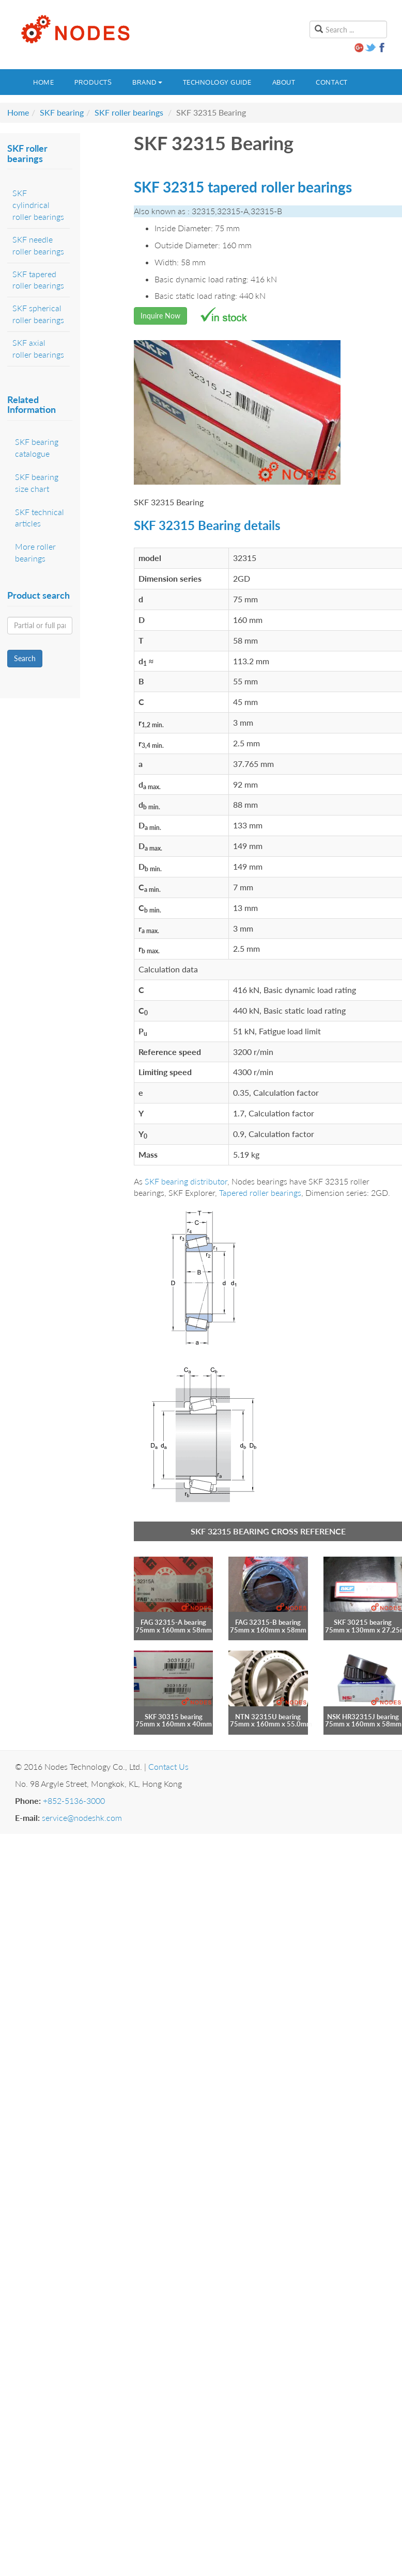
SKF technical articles (39, 518)
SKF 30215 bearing (363, 1622)
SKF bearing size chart (36, 482)
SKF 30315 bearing (174, 1717)
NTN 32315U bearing (268, 1717)
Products (93, 82)
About (284, 82)
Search (25, 658)
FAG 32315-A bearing (173, 1622)
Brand (147, 82)
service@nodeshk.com (82, 1817)
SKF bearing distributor (186, 1181)
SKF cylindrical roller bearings (38, 204)
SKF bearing (62, 112)
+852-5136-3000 (74, 1800)
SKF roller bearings (129, 112)
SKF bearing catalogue (36, 447)
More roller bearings (35, 552)
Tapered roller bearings (260, 1192)
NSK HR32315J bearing (363, 1717)
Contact (332, 82)
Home (43, 82)
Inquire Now (160, 315)
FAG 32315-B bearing (268, 1622)
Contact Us (168, 1766)
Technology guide (217, 82)
